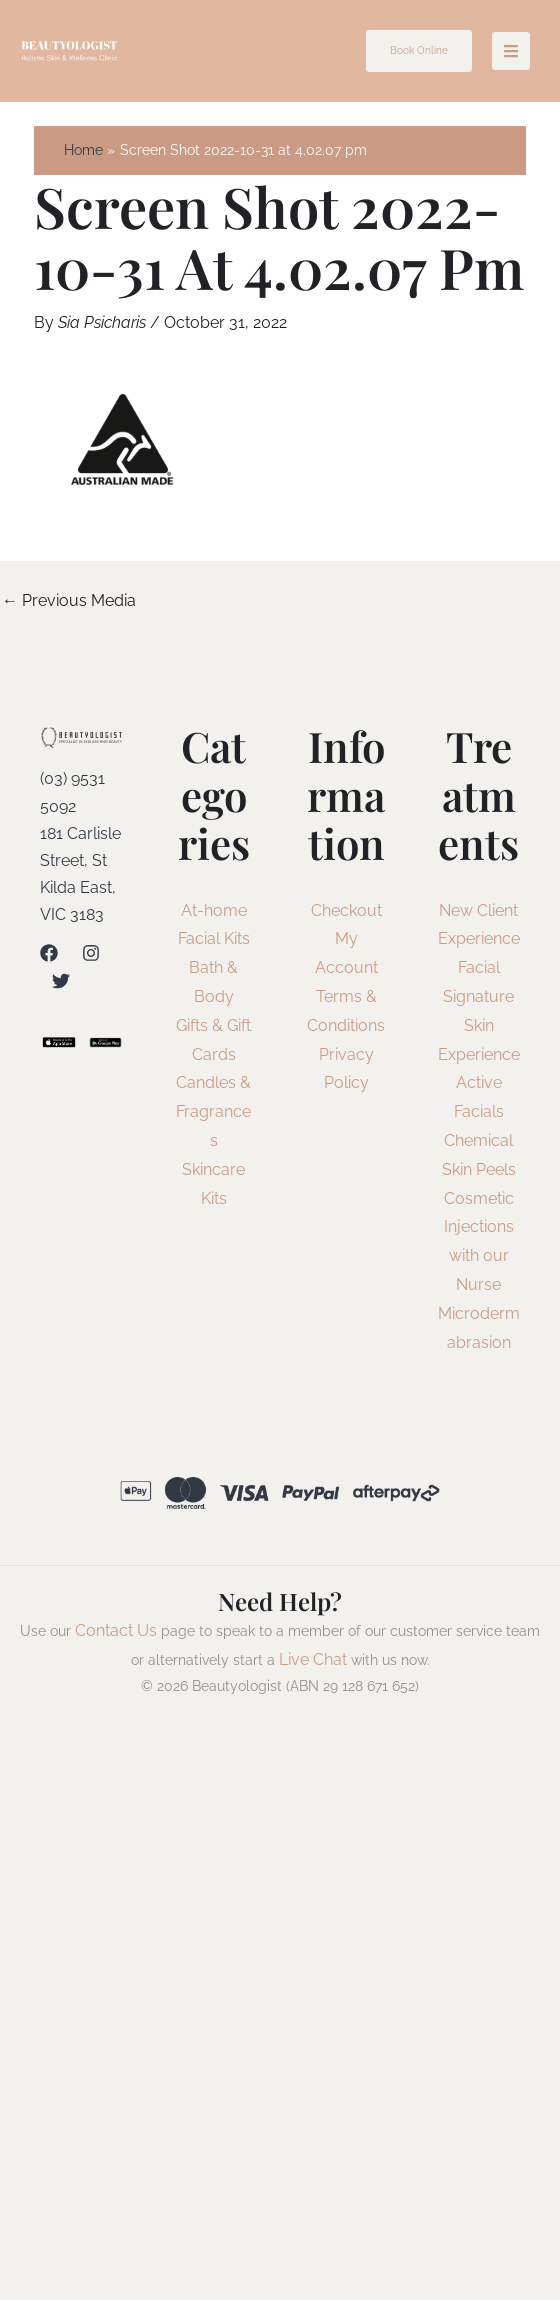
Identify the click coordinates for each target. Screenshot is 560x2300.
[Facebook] (49, 953)
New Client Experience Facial (479, 939)
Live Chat (313, 1659)
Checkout (346, 910)
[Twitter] (61, 981)
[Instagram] (91, 953)
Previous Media (69, 600)
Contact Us (116, 1630)
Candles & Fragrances (213, 1111)
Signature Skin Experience (479, 1025)
